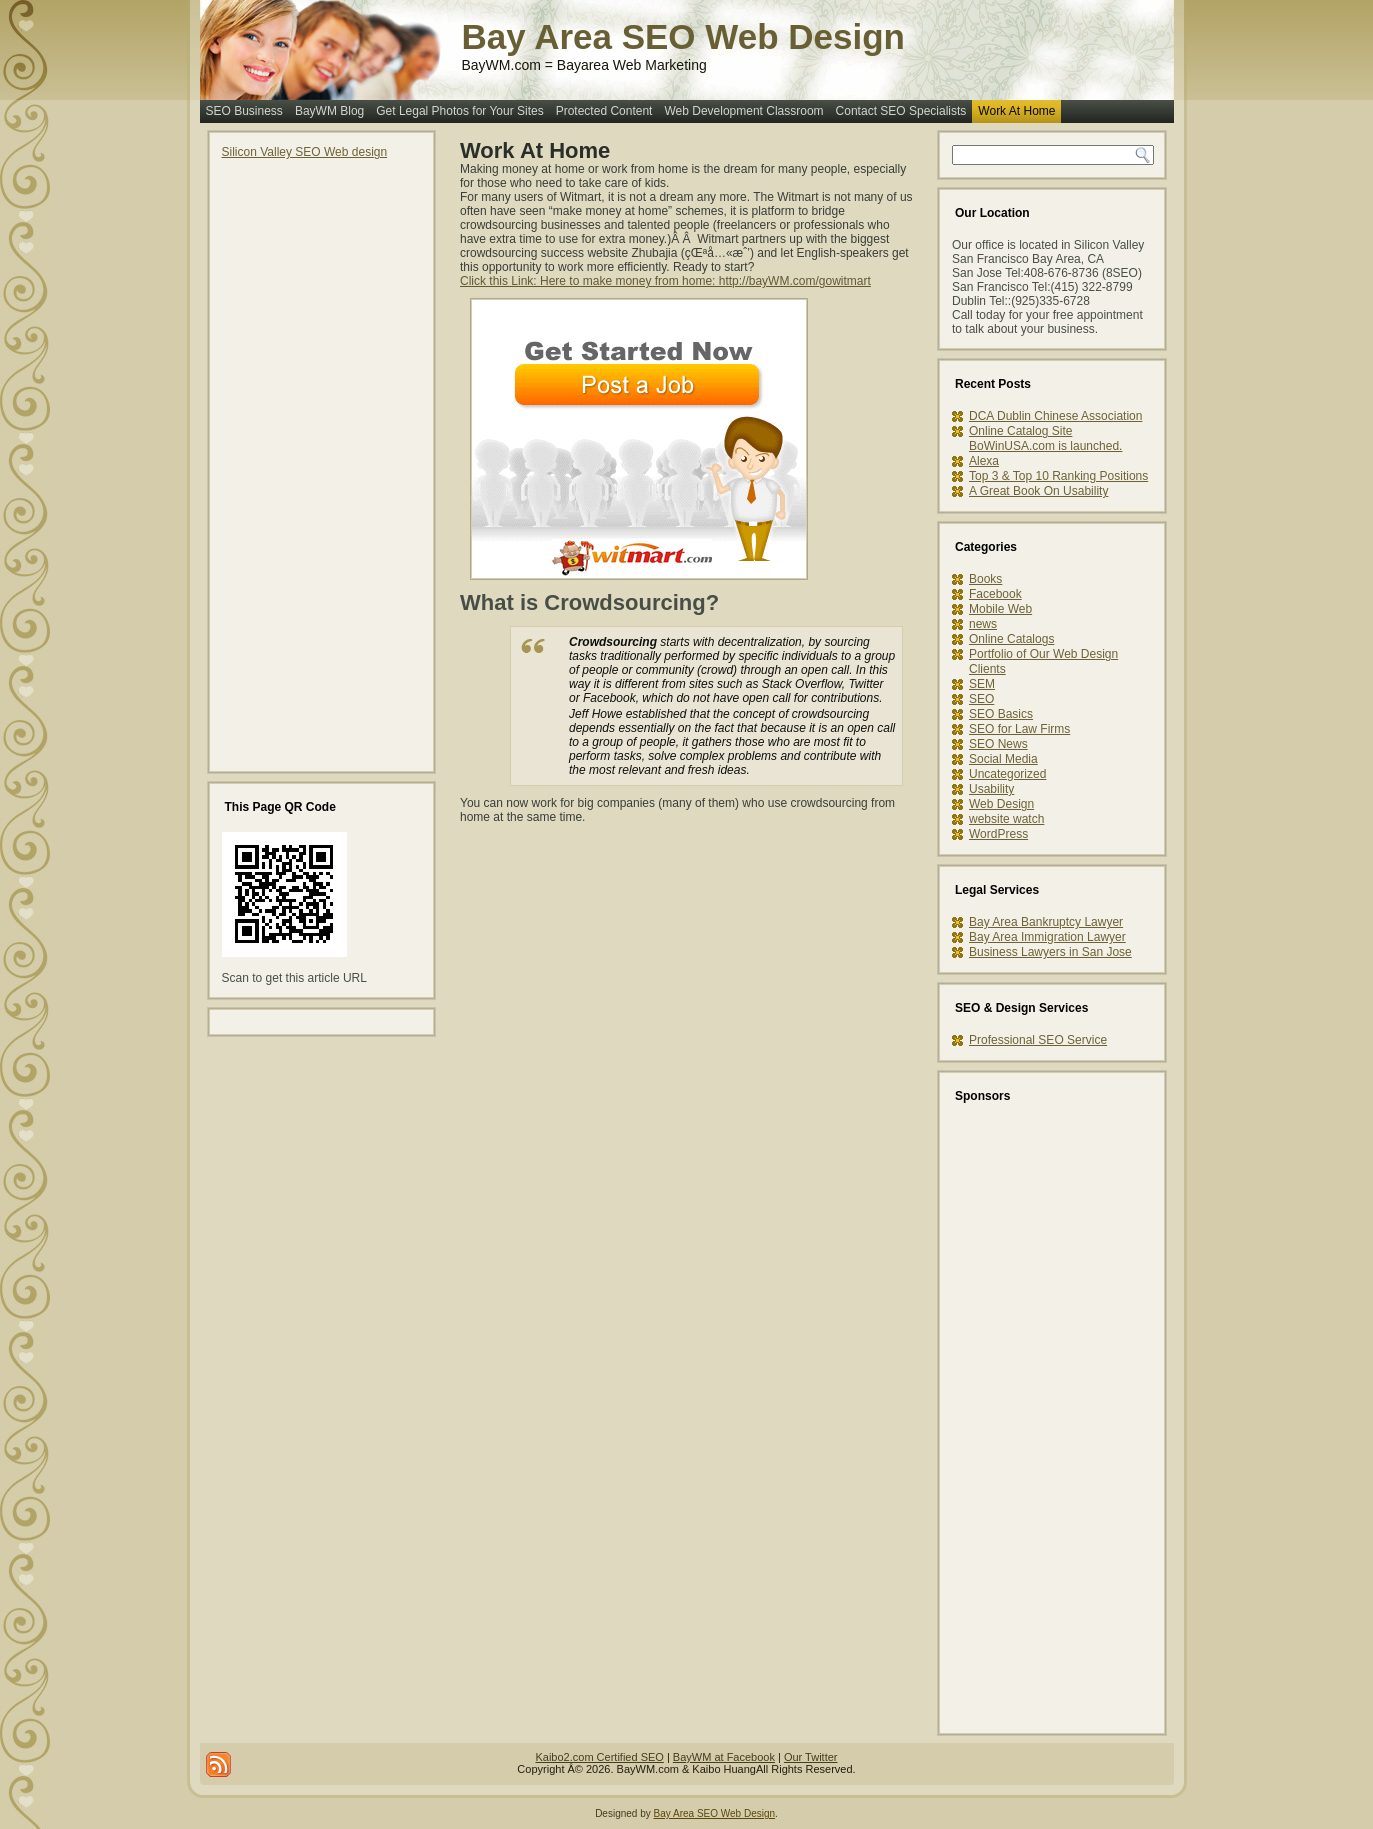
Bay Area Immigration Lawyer (1047, 937)
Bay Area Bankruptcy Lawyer (1046, 922)
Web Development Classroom (743, 111)
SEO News (998, 744)
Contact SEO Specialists (901, 111)
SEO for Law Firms (1019, 729)
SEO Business (244, 111)
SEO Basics (1001, 714)
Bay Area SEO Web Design (683, 36)
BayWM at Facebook (724, 1757)
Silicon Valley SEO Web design (305, 152)
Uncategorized (1007, 774)
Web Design (1001, 804)
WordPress (998, 834)
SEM (982, 684)
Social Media (1003, 759)
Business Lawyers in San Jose (1050, 952)
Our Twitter (811, 1757)
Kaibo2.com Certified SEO (599, 1757)
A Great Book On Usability (1038, 491)
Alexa (984, 461)
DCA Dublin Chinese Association (1055, 416)
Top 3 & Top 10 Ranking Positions (1058, 476)
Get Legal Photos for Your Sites (459, 111)
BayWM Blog (329, 111)
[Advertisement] (302, 459)
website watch (1006, 819)
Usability (991, 789)
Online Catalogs (1011, 639)
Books (985, 579)
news (983, 624)
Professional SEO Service (1038, 1040)
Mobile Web (1000, 609)
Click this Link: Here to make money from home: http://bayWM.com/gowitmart (665, 281)
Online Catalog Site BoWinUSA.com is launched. (1045, 438)
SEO (981, 699)
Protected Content (604, 111)
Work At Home (1016, 111)
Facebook (995, 594)
